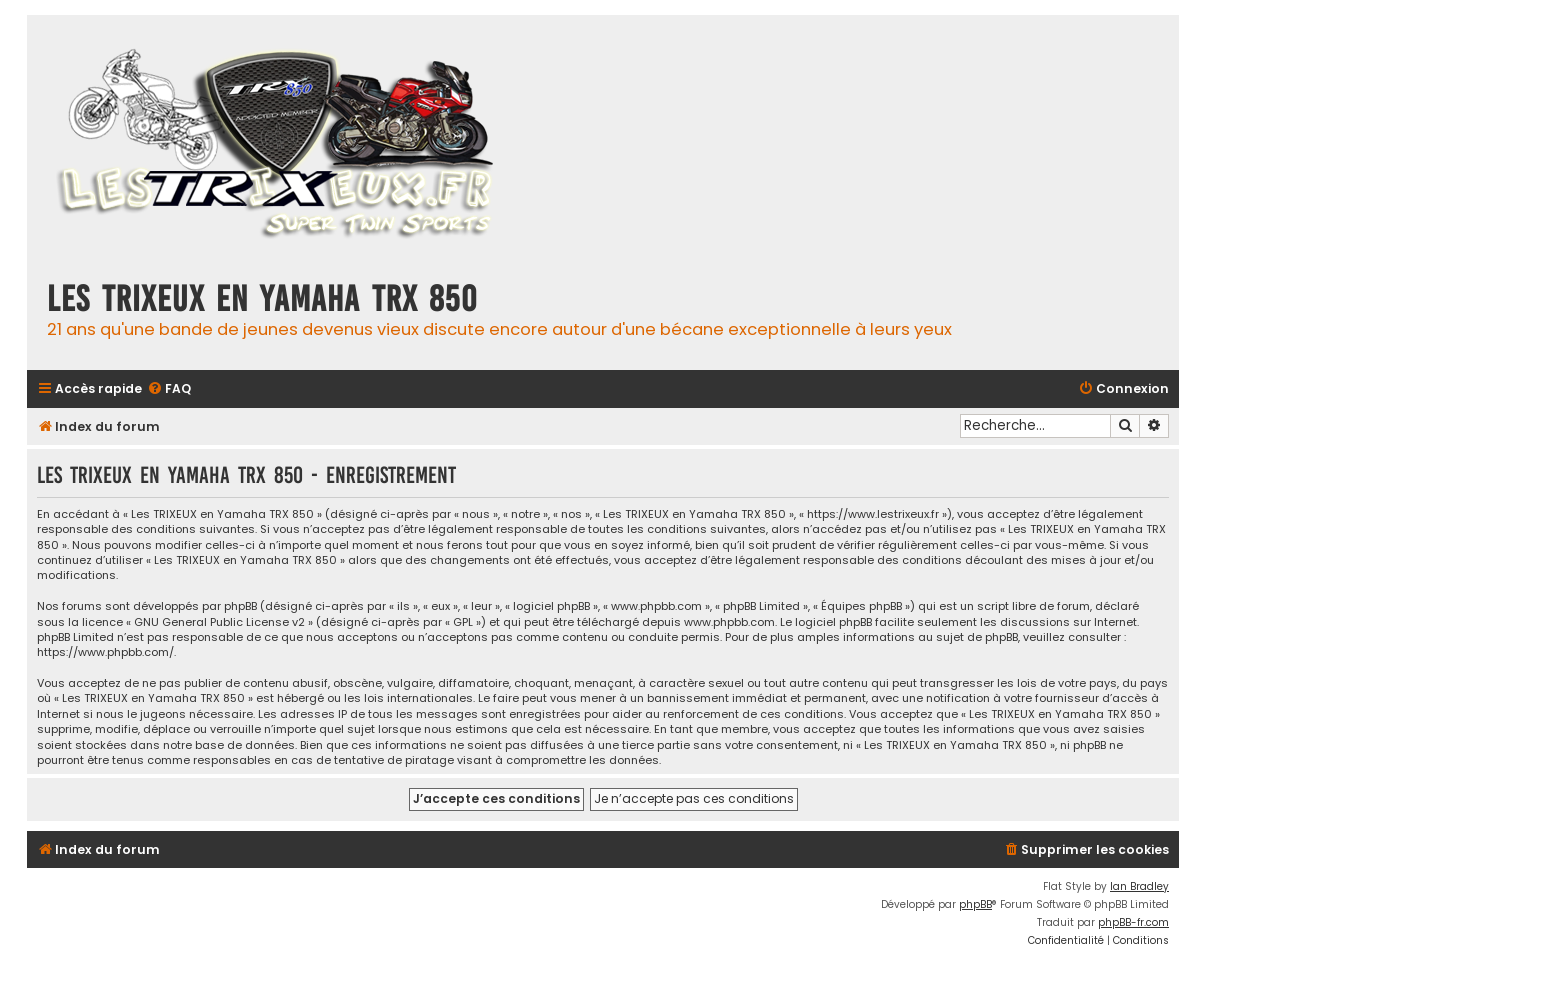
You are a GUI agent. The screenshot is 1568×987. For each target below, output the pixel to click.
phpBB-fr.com (1133, 922)
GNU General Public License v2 (219, 622)
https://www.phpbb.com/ (105, 652)
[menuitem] (169, 389)
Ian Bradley (1139, 886)
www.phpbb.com (729, 622)
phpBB (975, 904)
